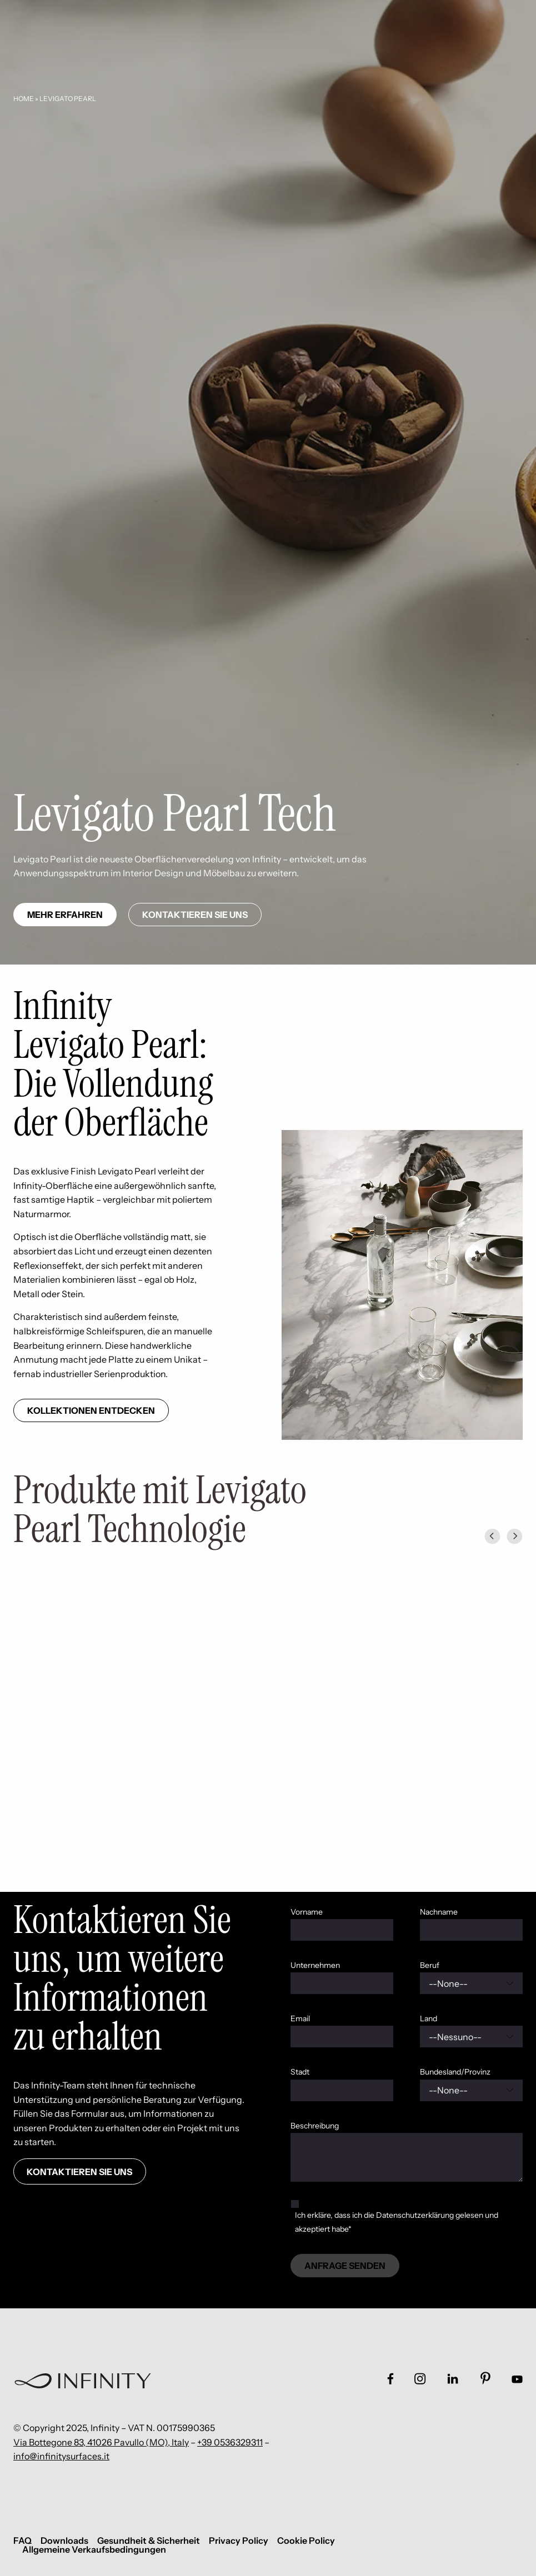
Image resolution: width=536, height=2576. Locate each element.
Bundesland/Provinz (455, 2072)
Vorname (306, 1912)
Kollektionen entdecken (91, 1410)
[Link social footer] (390, 2378)
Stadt (299, 2072)
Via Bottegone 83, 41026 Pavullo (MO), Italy (101, 2442)
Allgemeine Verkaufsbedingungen (94, 2549)
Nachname (439, 1912)
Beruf (429, 1965)
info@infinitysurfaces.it (61, 2456)
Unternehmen (315, 1965)
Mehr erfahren (65, 914)
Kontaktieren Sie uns (195, 914)
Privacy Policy (238, 2540)
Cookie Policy (306, 2540)
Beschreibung (314, 2126)
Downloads (64, 2540)
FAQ (22, 2540)
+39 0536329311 (230, 2442)
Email (300, 2018)
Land (428, 2018)
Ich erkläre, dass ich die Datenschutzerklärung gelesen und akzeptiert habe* (396, 2222)
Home (23, 98)
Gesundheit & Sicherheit (148, 2540)
